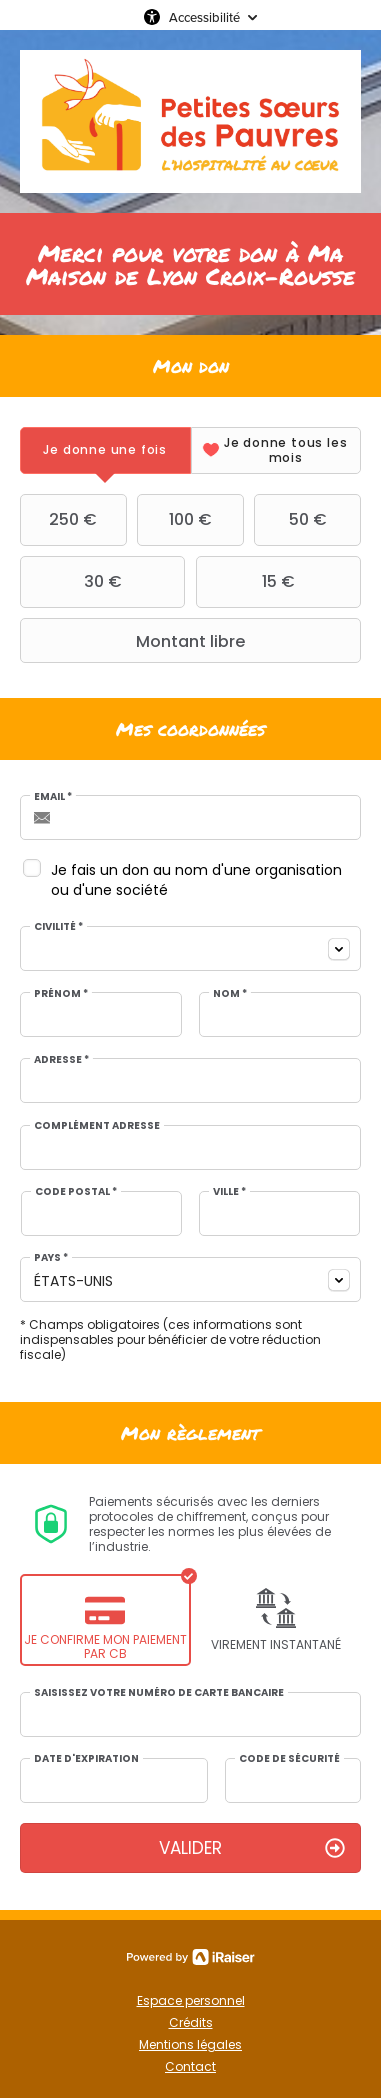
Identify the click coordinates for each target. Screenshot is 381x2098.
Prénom (61, 994)
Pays (51, 1258)
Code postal (76, 1192)
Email (53, 797)
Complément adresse (97, 1126)
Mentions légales (190, 2044)
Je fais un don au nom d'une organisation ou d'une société (196, 880)
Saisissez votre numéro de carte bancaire (159, 1693)
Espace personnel (191, 2000)
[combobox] (190, 948)
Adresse (61, 1060)
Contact (190, 2066)
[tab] (105, 450)
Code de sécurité (289, 1759)
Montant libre (135, 641)
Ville (229, 1192)
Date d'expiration (86, 1759)
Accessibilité (204, 17)
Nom (230, 994)
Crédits (191, 2022)
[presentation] (105, 450)
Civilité (58, 927)
